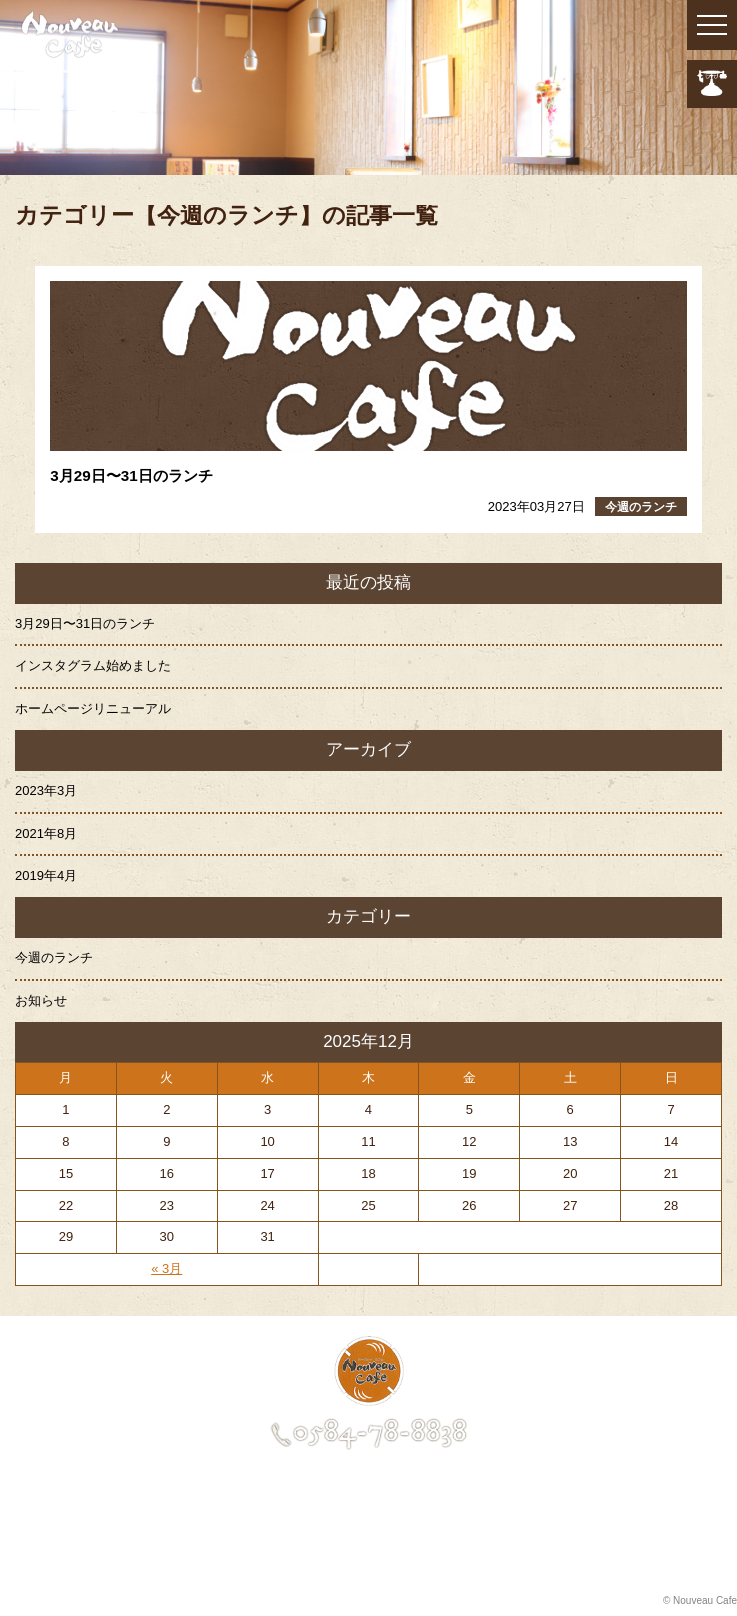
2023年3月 (46, 790)
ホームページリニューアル (93, 708)
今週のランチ (54, 957)
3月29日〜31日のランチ (85, 623)
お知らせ (41, 1000)
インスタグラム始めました (93, 665)
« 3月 (166, 1268)
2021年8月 (46, 833)
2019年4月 (46, 875)
